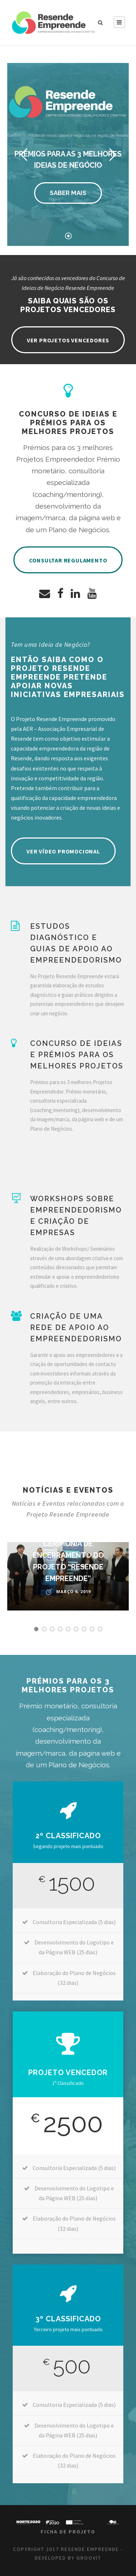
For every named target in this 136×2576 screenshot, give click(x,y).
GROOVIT (89, 2558)
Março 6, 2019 (73, 1591)
